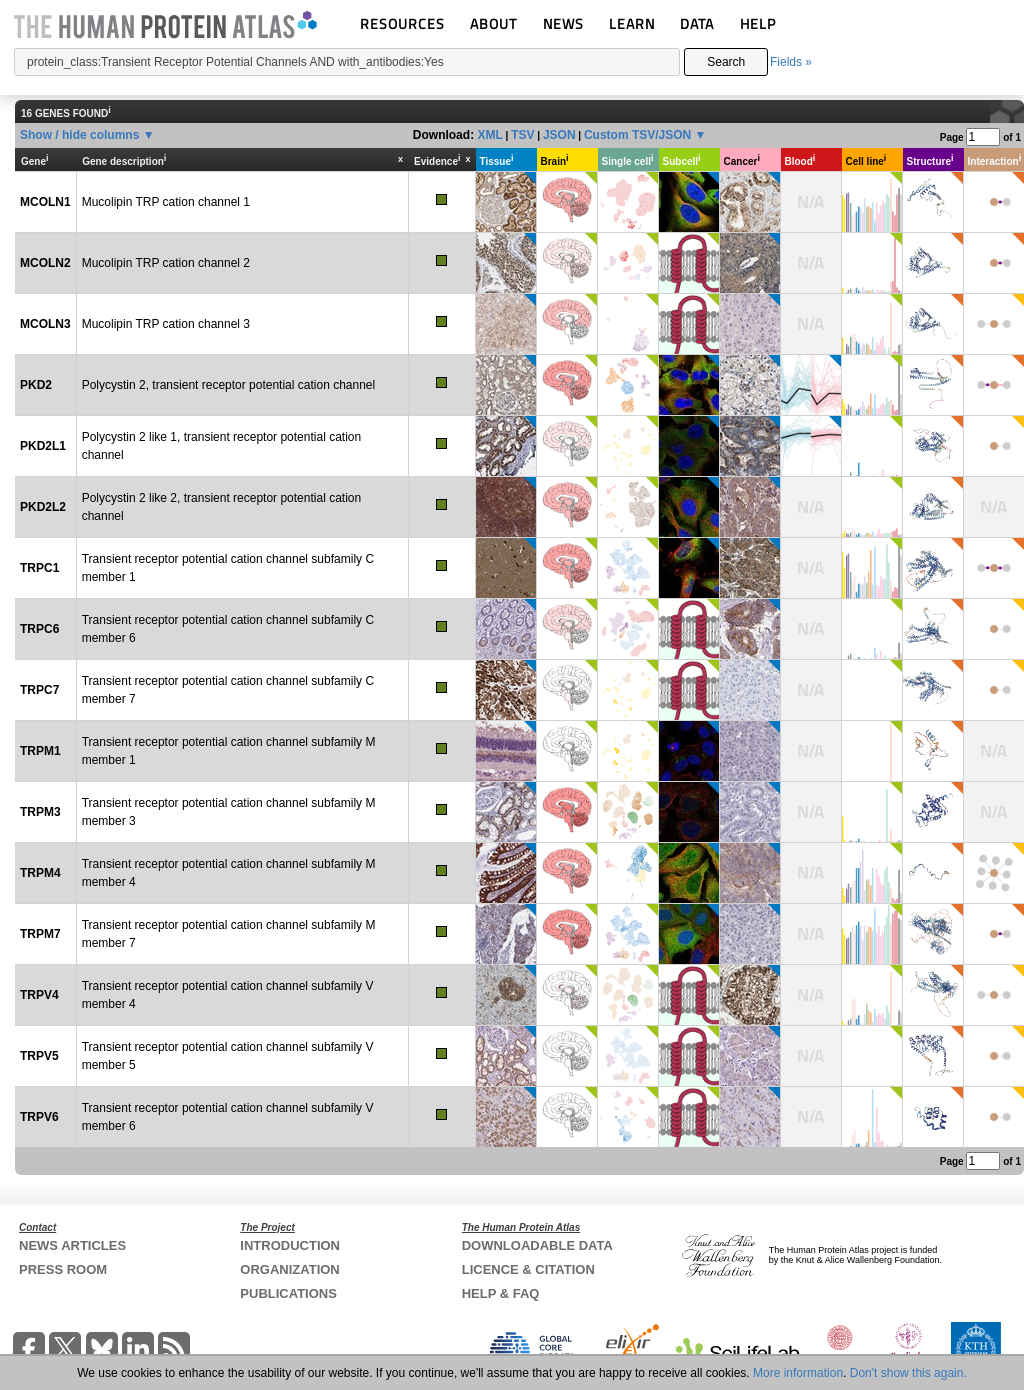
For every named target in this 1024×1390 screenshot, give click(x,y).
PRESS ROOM (63, 1269)
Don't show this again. (908, 1373)
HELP (758, 23)
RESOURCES (402, 23)
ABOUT (493, 23)
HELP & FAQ (501, 1293)
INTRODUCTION (290, 1245)
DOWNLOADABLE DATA (537, 1245)
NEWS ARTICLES (72, 1245)
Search (726, 62)
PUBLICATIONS (288, 1293)
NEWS (563, 23)
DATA (697, 23)
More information (798, 1373)
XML (489, 135)
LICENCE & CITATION (528, 1269)
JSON (559, 135)
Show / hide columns (79, 135)
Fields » (791, 62)
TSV (522, 135)
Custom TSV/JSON (637, 135)
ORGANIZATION (289, 1269)
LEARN (632, 23)
